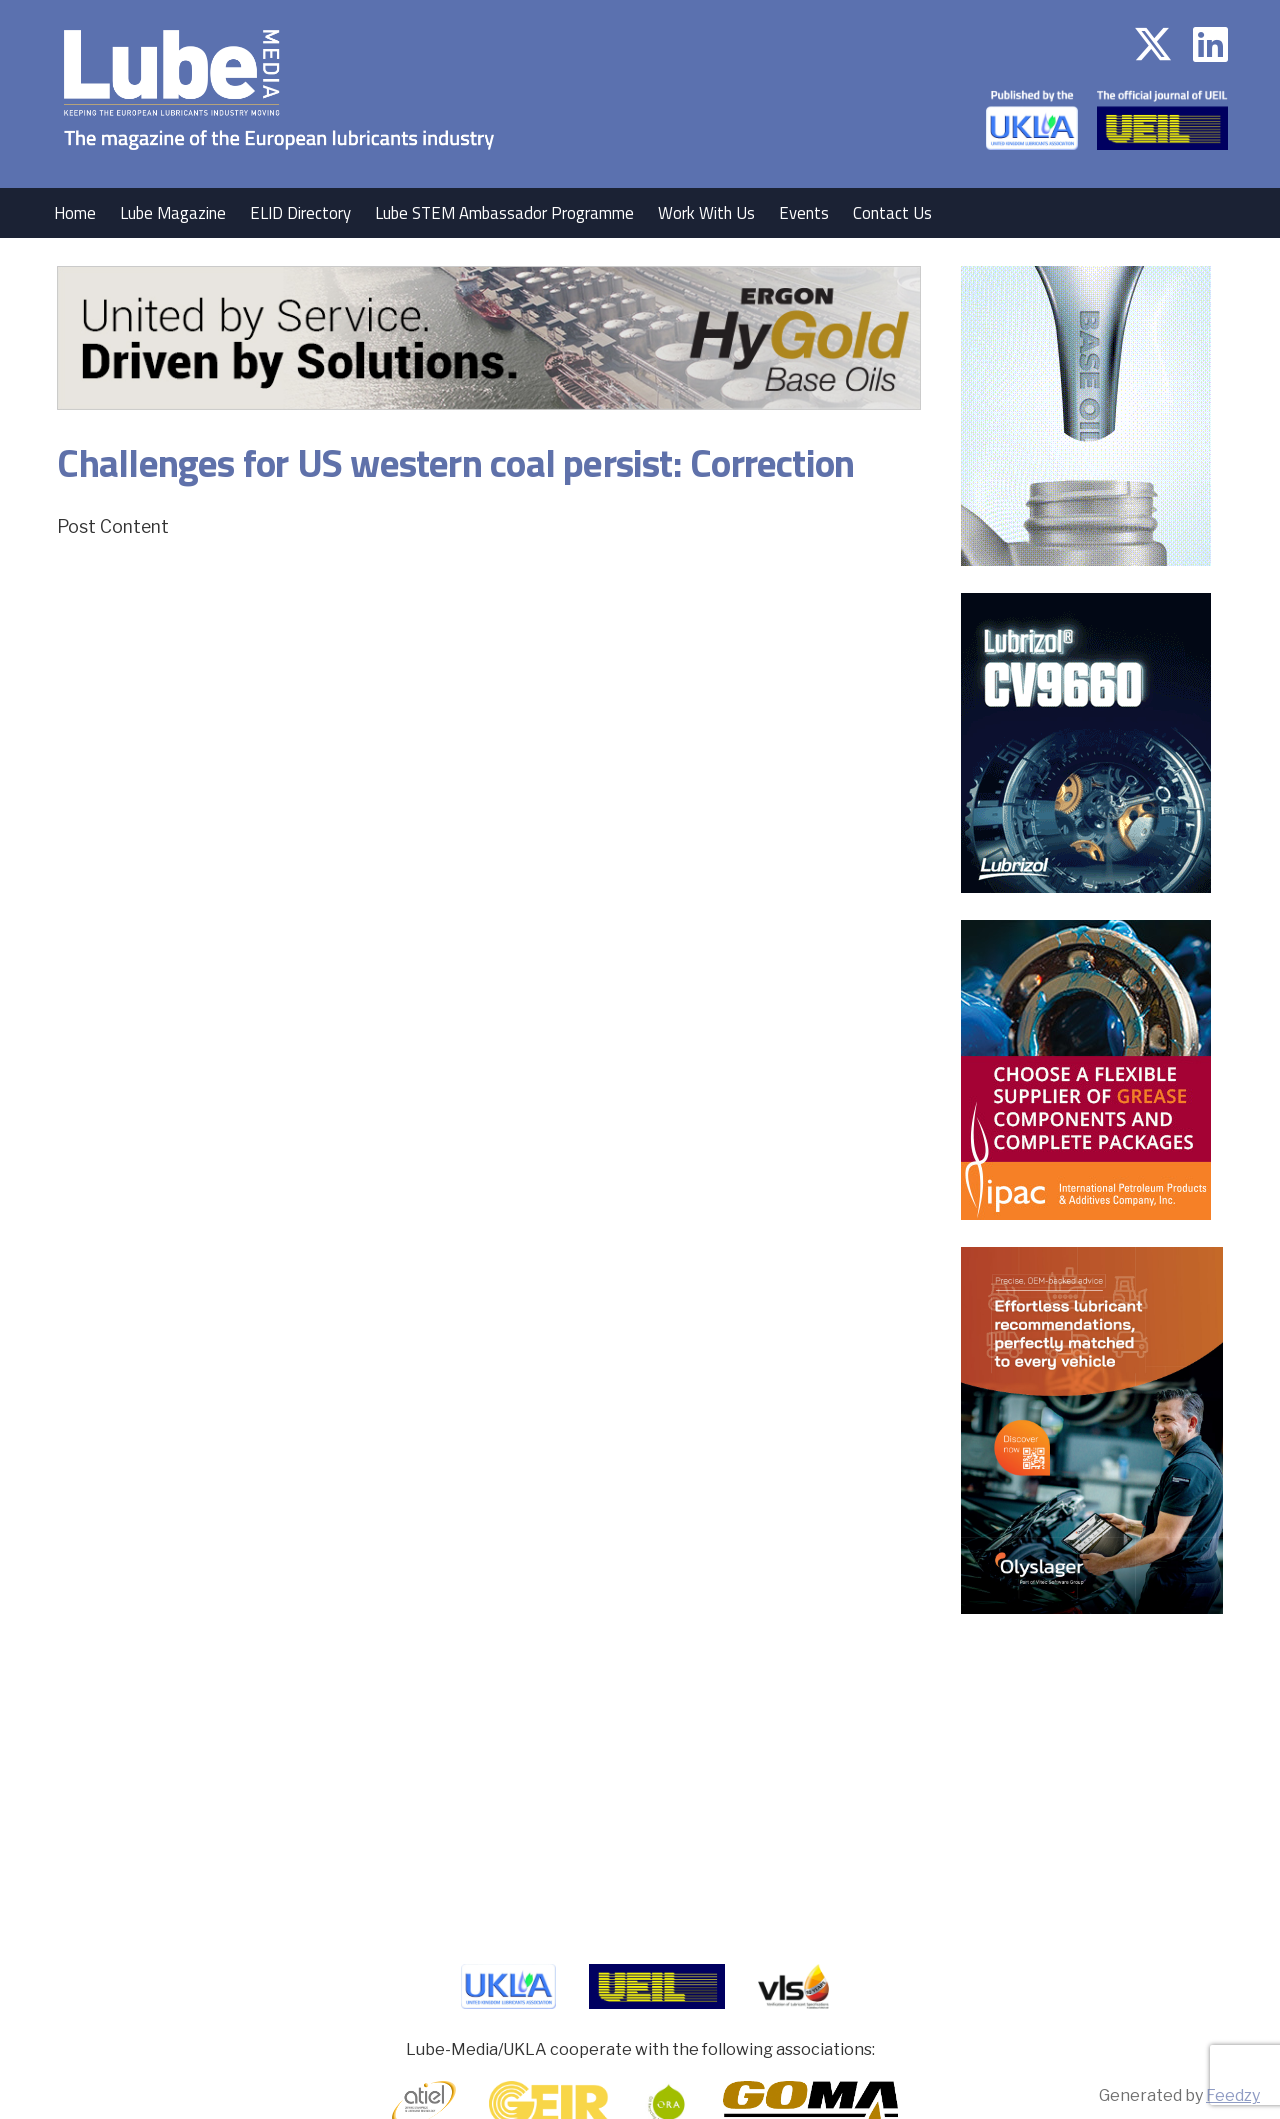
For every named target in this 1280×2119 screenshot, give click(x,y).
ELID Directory (300, 213)
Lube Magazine (173, 213)
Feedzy (1233, 2095)
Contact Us (892, 213)
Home (75, 213)
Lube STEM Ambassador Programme (504, 213)
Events (804, 213)
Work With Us (706, 213)
